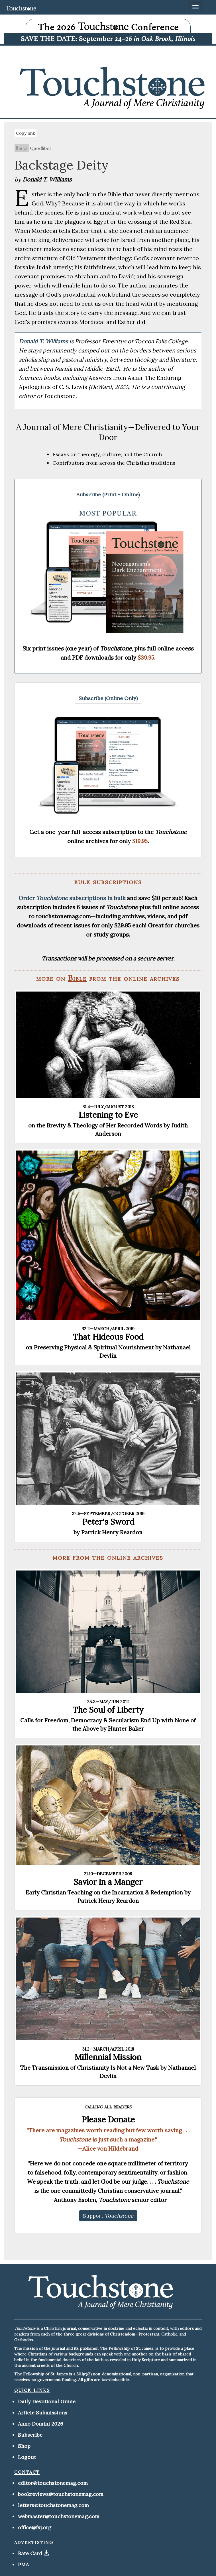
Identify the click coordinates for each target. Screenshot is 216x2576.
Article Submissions (42, 2412)
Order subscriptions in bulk (72, 898)
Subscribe (30, 2435)
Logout (27, 2457)
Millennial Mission (108, 2057)
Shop (24, 2446)
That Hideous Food (108, 1337)
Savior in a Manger (108, 1882)
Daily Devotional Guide (47, 2401)
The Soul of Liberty (108, 1710)
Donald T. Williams (44, 341)
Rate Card (30, 2553)
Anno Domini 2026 (40, 2423)
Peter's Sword (108, 1522)
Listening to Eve (108, 1115)
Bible (21, 148)
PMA (23, 2564)
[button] (108, 494)
